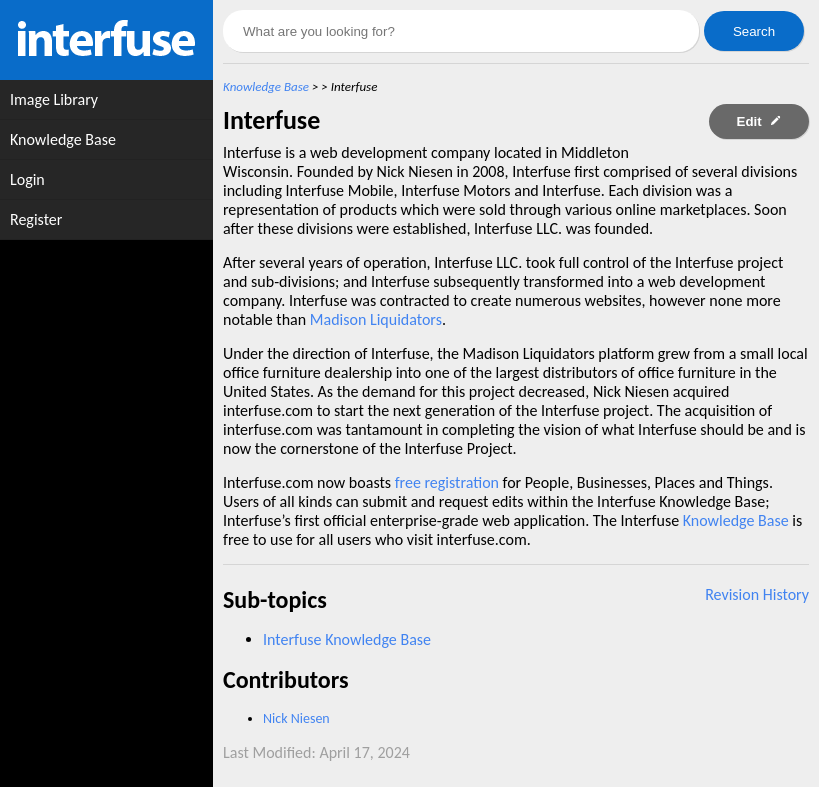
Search (754, 31)
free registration (447, 482)
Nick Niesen (296, 718)
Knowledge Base (266, 86)
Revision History (757, 594)
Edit (759, 121)
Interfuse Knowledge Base (347, 639)
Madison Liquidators (376, 319)
